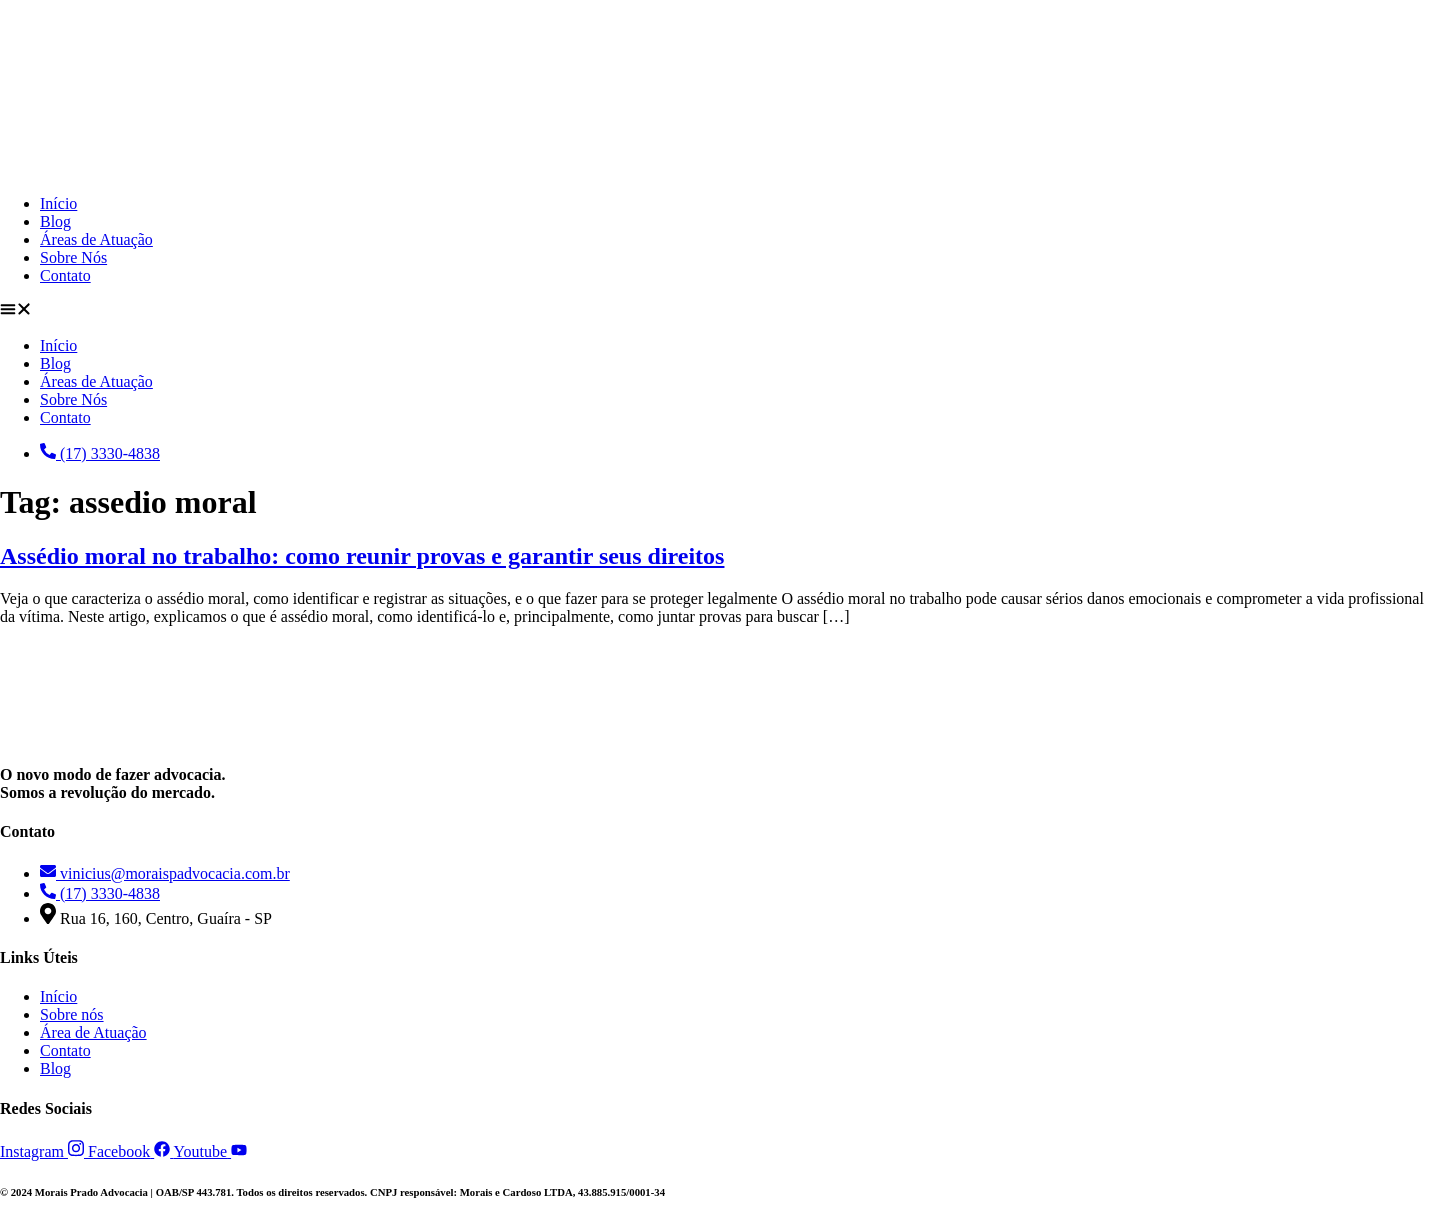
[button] (720, 311)
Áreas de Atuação (96, 239)
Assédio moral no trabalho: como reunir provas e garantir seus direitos (362, 556)
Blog (55, 221)
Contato (65, 275)
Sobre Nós (73, 257)
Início (58, 203)
